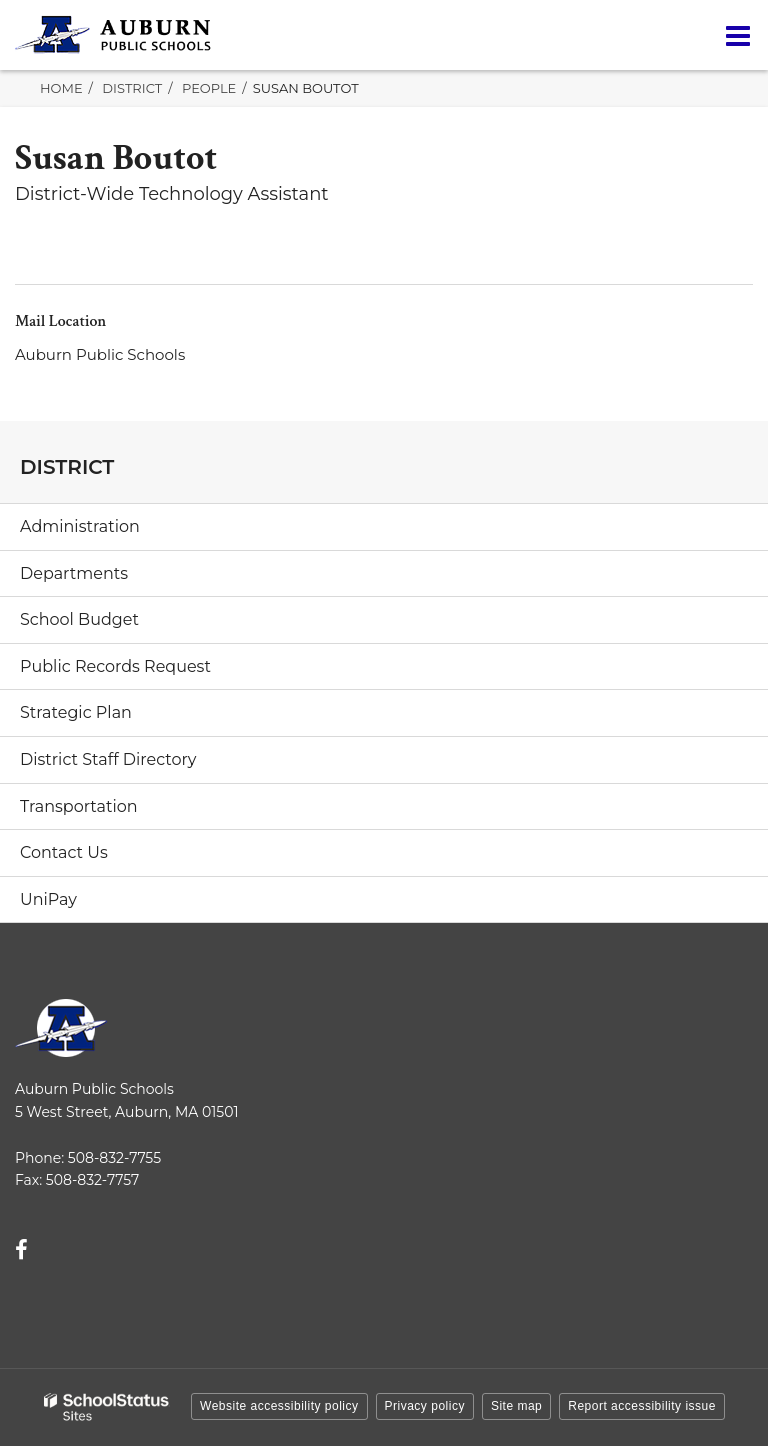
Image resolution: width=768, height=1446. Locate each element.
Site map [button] (516, 1406)
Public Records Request (115, 666)
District (132, 88)
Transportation (79, 806)
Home (61, 88)
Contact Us (64, 852)
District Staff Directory (108, 759)
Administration (80, 526)
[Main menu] (738, 35)
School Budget (79, 619)
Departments (74, 573)
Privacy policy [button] (425, 1406)
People (209, 88)
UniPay (48, 899)
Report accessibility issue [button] (642, 1406)
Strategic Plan (76, 712)
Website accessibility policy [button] (279, 1406)
